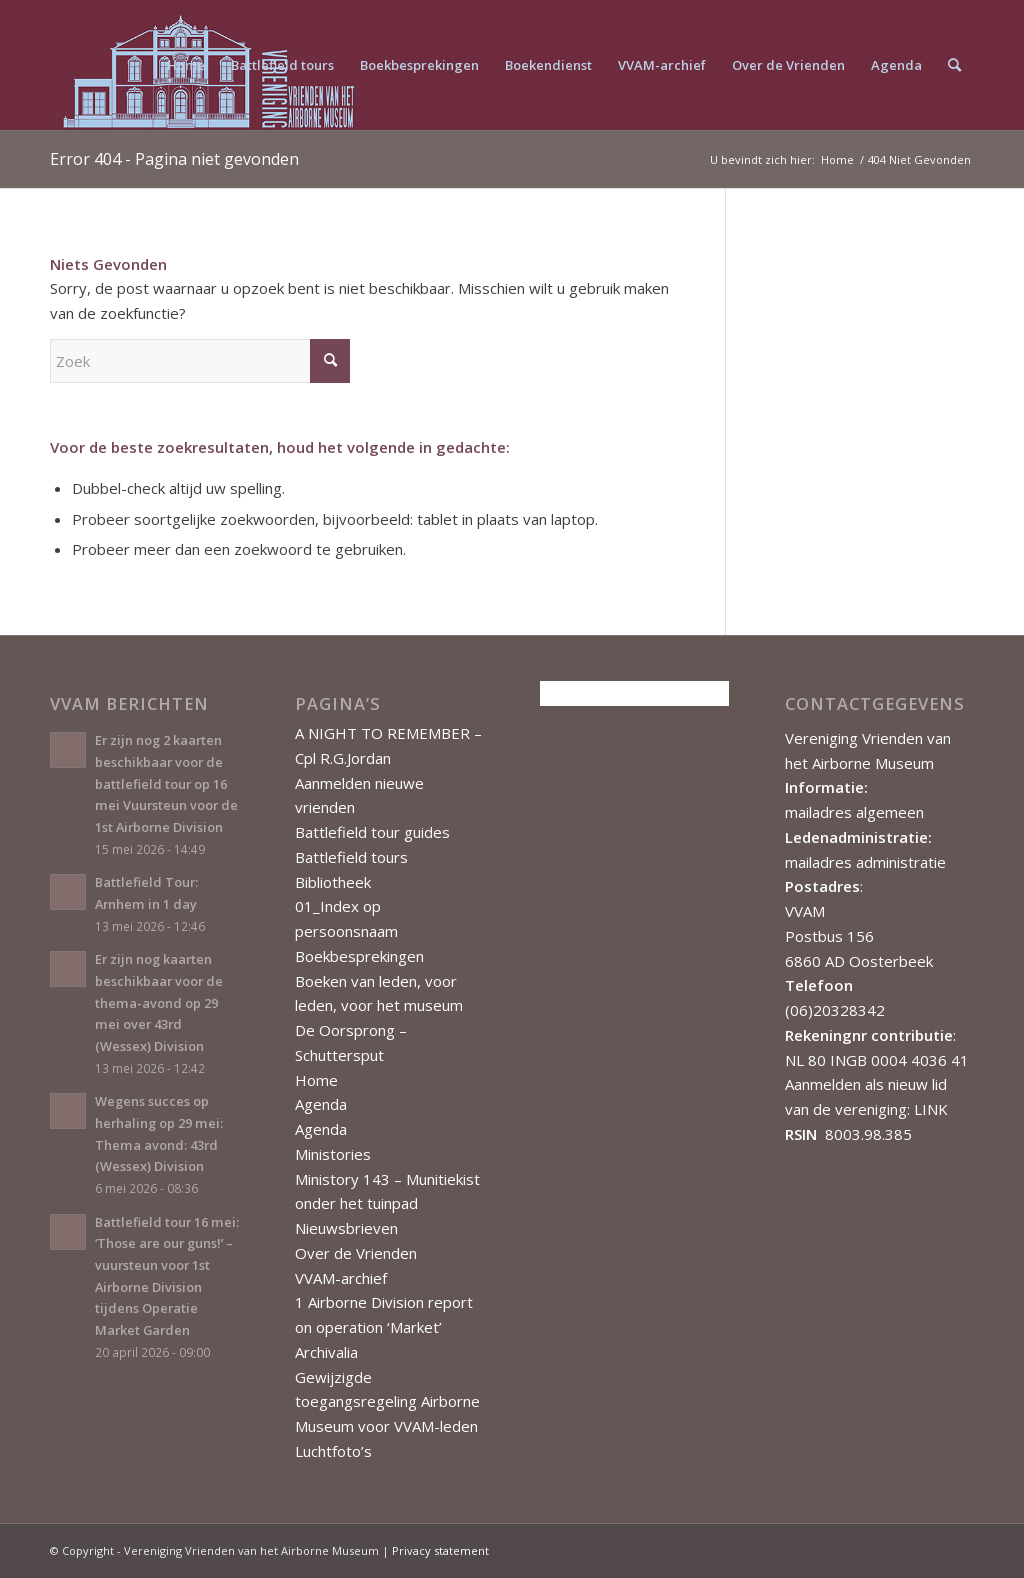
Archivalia (326, 1352)
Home (316, 1080)
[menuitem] (186, 65)
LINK (931, 1109)
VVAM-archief (341, 1278)
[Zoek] (954, 65)
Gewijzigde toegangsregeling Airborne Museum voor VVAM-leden (387, 1402)
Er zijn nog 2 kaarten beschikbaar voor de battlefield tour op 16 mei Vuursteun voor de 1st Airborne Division (166, 783)
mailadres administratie (865, 862)
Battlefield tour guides (372, 832)
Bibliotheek (333, 882)
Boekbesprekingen (359, 956)
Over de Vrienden (356, 1253)
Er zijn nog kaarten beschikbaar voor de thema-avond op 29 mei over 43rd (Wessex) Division (159, 1002)
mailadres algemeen (854, 812)
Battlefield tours (351, 857)
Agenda (321, 1104)
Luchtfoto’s (333, 1451)
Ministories (333, 1154)
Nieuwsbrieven (346, 1228)
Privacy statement (440, 1550)
